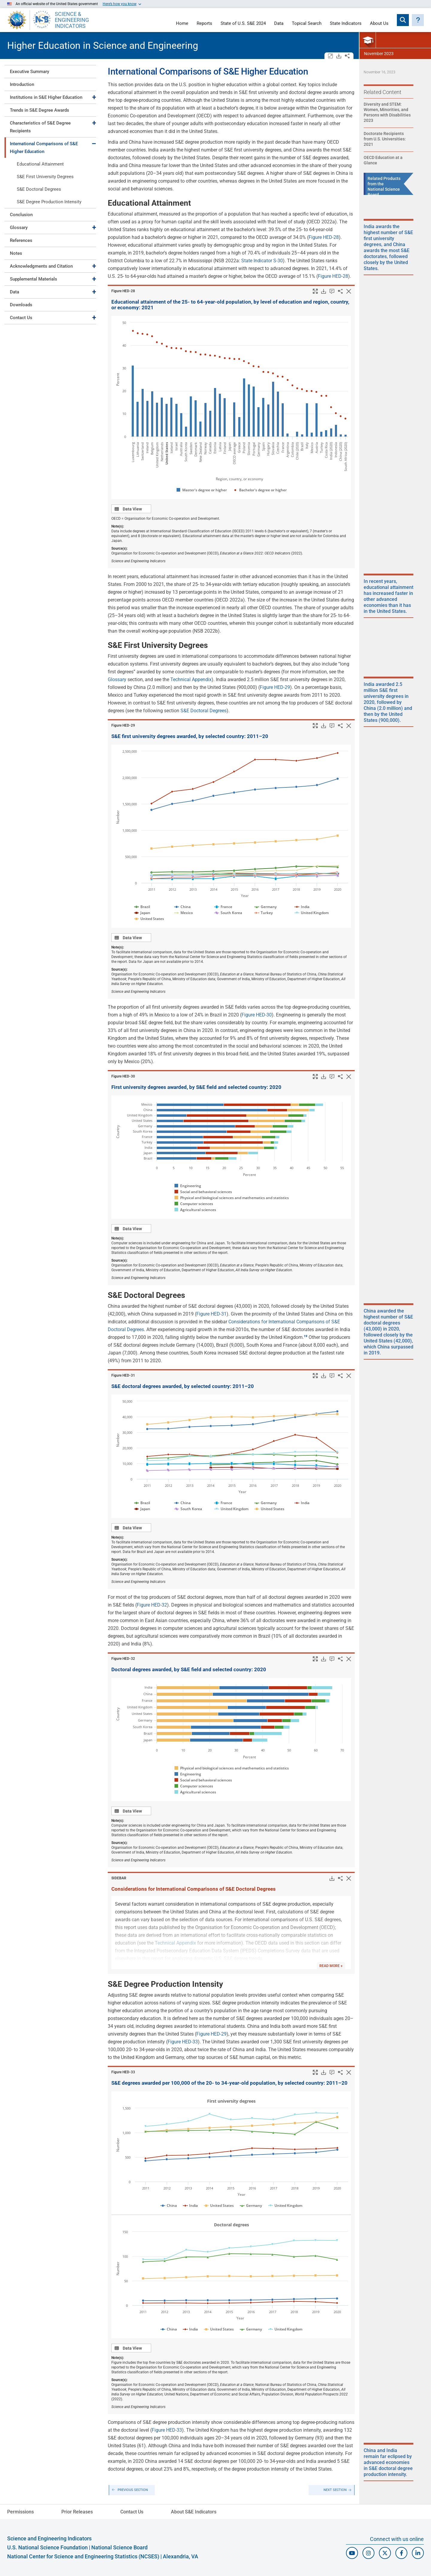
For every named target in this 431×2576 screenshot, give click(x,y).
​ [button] (305, 1336)
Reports (204, 23)
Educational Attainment (40, 164)
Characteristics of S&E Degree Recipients (40, 127)
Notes (16, 253)
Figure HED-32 (152, 1605)
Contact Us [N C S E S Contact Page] (131, 2512)
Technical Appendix (191, 679)
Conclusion (21, 214)
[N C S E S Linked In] (418, 2553)
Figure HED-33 (183, 2042)
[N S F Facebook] (401, 2553)
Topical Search (306, 23)
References (21, 240)
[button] (418, 20)
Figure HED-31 (211, 1314)
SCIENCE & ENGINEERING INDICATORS (72, 20)
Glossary (19, 227)
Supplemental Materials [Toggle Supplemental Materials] (33, 279)
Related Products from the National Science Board (384, 186)
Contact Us (21, 317)
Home (182, 23)
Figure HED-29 (275, 687)
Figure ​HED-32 (123, 1659)
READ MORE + (331, 1966)
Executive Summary (29, 71)
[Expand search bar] (403, 20)
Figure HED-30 (257, 1015)
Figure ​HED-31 (123, 1375)
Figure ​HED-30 (123, 1076)
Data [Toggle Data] (14, 292)
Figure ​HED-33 (123, 2072)
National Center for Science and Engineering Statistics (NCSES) (83, 2556)
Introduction (22, 84)
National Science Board (119, 2547)
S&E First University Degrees (45, 176)
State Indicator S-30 (262, 260)
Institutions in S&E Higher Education (46, 97)
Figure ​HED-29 (123, 725)
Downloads (21, 304)
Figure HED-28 (324, 237)
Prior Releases (77, 2512)
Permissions (20, 2512)
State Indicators (346, 23)
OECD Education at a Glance (383, 160)
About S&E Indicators (193, 2512)
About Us (379, 23)
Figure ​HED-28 (123, 291)
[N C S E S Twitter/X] (385, 2553)
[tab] (50, 71)
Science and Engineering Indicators (49, 2538)
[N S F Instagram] (368, 2553)
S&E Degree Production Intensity (49, 201)
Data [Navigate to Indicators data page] (278, 23)
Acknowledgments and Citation (41, 266)
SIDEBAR (118, 1878)
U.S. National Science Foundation (47, 2547)
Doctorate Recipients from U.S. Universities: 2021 (385, 139)
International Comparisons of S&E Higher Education (44, 147)
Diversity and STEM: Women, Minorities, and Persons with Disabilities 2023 (387, 112)
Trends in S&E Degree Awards (39, 110)
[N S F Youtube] (352, 2553)
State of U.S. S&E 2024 (243, 23)
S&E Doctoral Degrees (39, 189)
